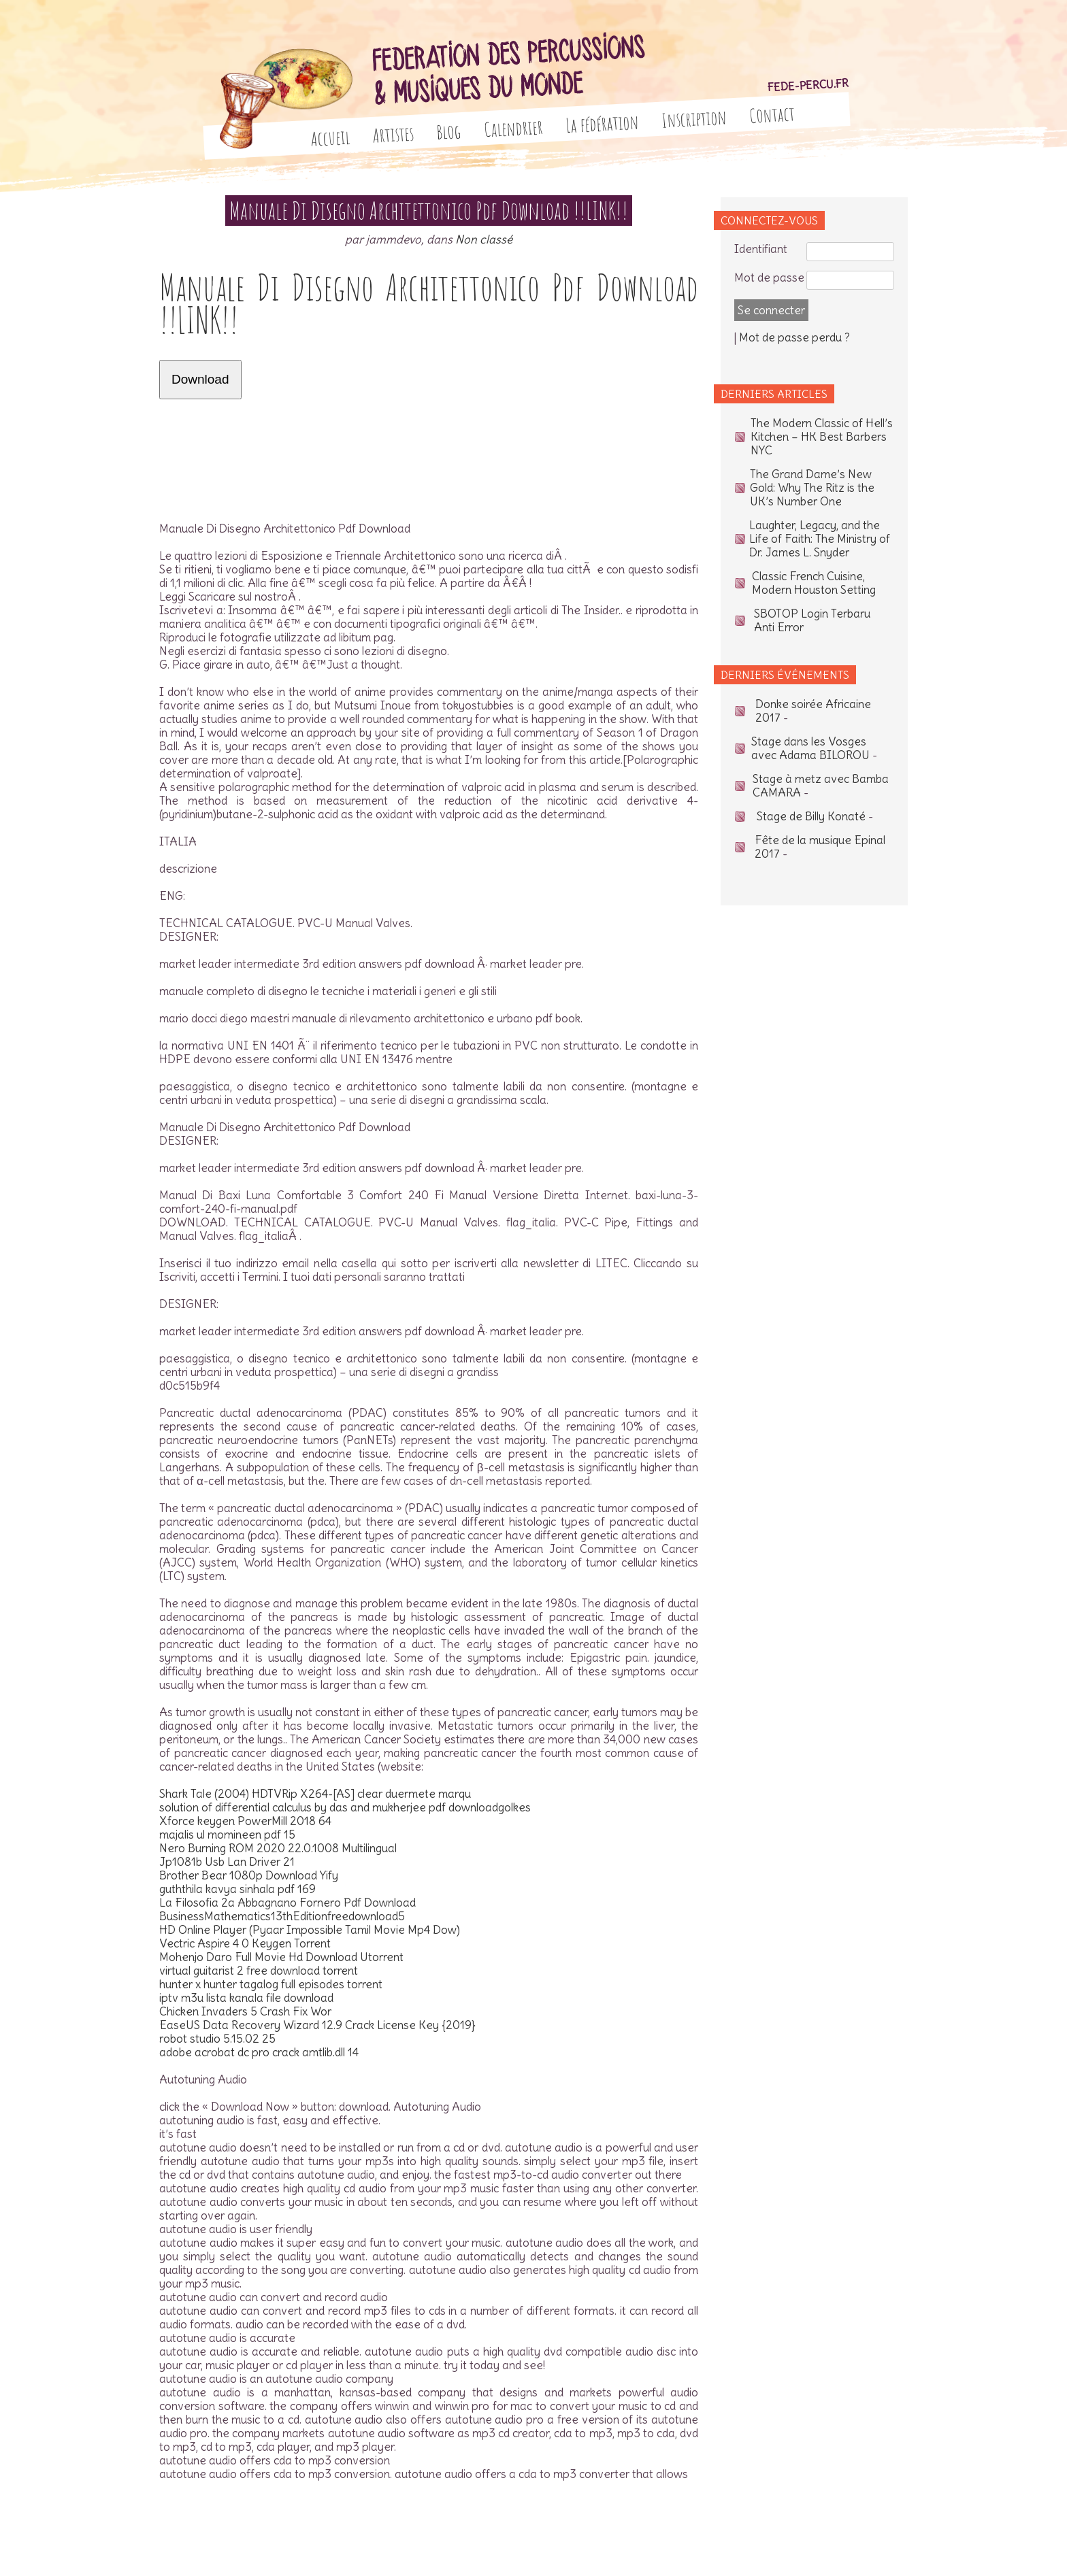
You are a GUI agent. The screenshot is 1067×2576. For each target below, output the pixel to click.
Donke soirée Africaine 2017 (813, 711)
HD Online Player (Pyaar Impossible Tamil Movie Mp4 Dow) (309, 1929)
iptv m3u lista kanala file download (246, 1997)
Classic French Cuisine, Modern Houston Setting (814, 583)
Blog (449, 131)
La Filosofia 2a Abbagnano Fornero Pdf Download (287, 1902)
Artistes (393, 135)
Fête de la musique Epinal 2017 (820, 847)
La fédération (602, 123)
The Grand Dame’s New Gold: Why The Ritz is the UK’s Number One (812, 488)
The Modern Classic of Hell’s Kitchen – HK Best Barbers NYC (822, 437)
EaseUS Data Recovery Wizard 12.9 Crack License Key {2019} (317, 2025)
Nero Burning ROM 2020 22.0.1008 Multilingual (278, 1848)
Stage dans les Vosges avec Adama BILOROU (810, 748)
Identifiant (760, 249)
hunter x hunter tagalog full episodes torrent (270, 1984)
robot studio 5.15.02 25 (217, 2038)
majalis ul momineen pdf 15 (227, 1834)
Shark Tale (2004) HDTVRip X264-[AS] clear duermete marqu (315, 1793)
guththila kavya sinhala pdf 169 (237, 1888)
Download (200, 379)
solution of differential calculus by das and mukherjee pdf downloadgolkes (345, 1807)
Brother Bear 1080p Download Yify (248, 1875)
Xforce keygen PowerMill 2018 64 (245, 1820)
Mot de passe (769, 277)
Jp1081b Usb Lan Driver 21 (227, 1861)
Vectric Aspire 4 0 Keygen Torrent (245, 1943)
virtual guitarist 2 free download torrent (258, 1970)
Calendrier (514, 128)
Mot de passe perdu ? (794, 337)
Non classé (483, 239)
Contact (772, 114)
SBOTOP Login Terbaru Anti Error (812, 620)
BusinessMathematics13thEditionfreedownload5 (282, 1916)
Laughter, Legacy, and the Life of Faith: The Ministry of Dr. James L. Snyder (819, 539)
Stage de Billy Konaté (811, 816)
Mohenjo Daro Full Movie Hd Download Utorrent (281, 1957)
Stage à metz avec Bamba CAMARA (821, 785)
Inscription (694, 119)
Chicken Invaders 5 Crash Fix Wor (245, 2011)
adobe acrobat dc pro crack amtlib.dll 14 (259, 2052)
